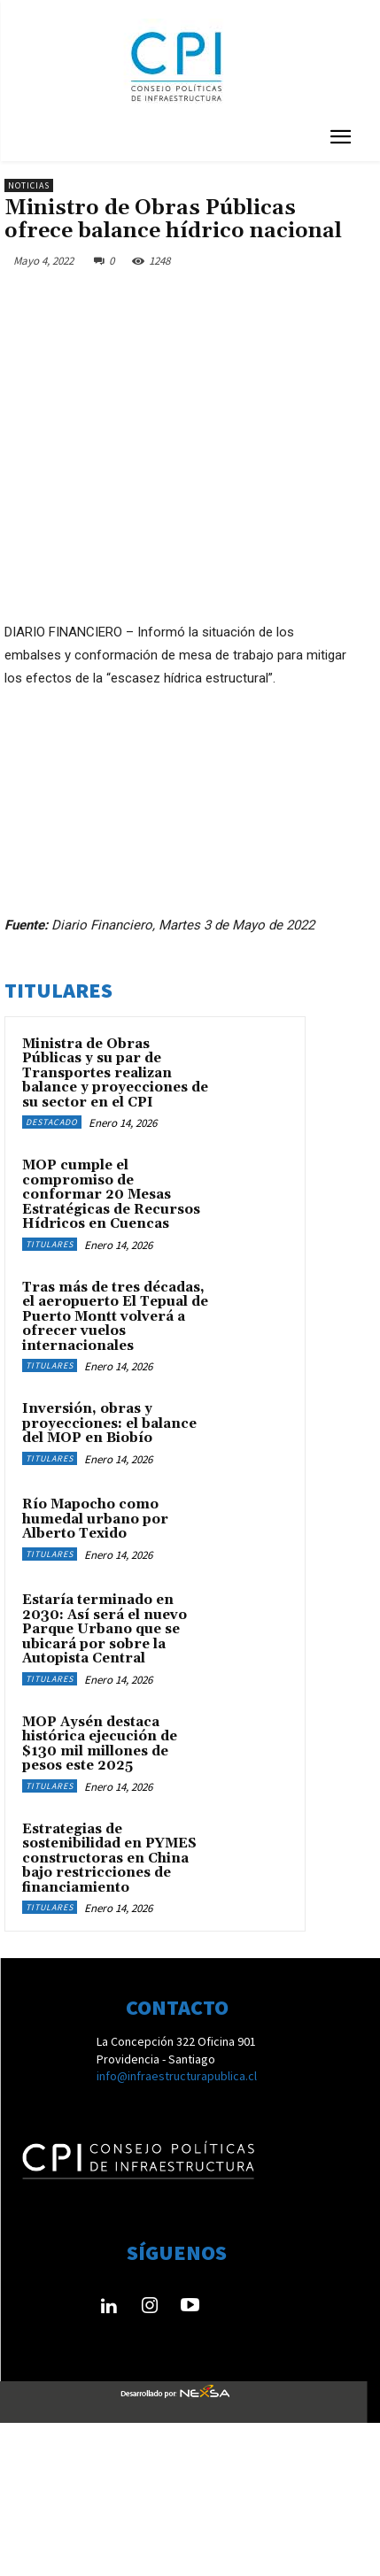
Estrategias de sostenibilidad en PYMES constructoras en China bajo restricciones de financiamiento (109, 1858)
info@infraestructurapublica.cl (177, 2076)
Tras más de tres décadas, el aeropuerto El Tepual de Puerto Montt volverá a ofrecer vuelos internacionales (115, 1316)
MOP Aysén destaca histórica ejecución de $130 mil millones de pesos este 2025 (99, 1744)
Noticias (28, 185)
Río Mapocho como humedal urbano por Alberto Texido (95, 1519)
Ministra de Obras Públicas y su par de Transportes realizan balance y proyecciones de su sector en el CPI (115, 1073)
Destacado (52, 1122)
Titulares (50, 1244)
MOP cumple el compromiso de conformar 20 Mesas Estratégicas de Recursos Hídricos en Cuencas (111, 1194)
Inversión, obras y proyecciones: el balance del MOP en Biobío (109, 1423)
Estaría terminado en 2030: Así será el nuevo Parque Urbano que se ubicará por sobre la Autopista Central (104, 1629)
